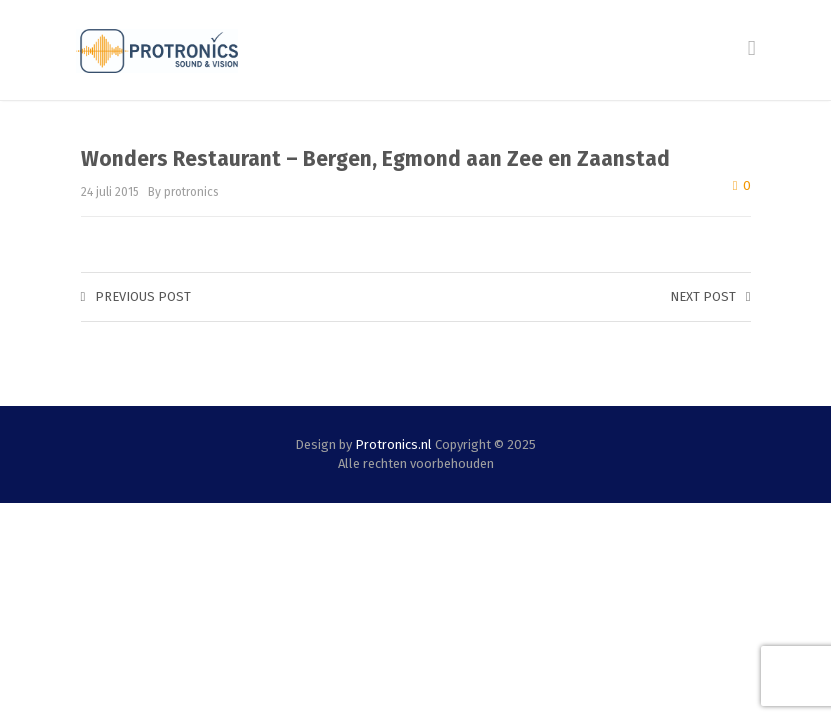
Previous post (136, 296)
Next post (710, 296)
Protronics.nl (393, 444)
